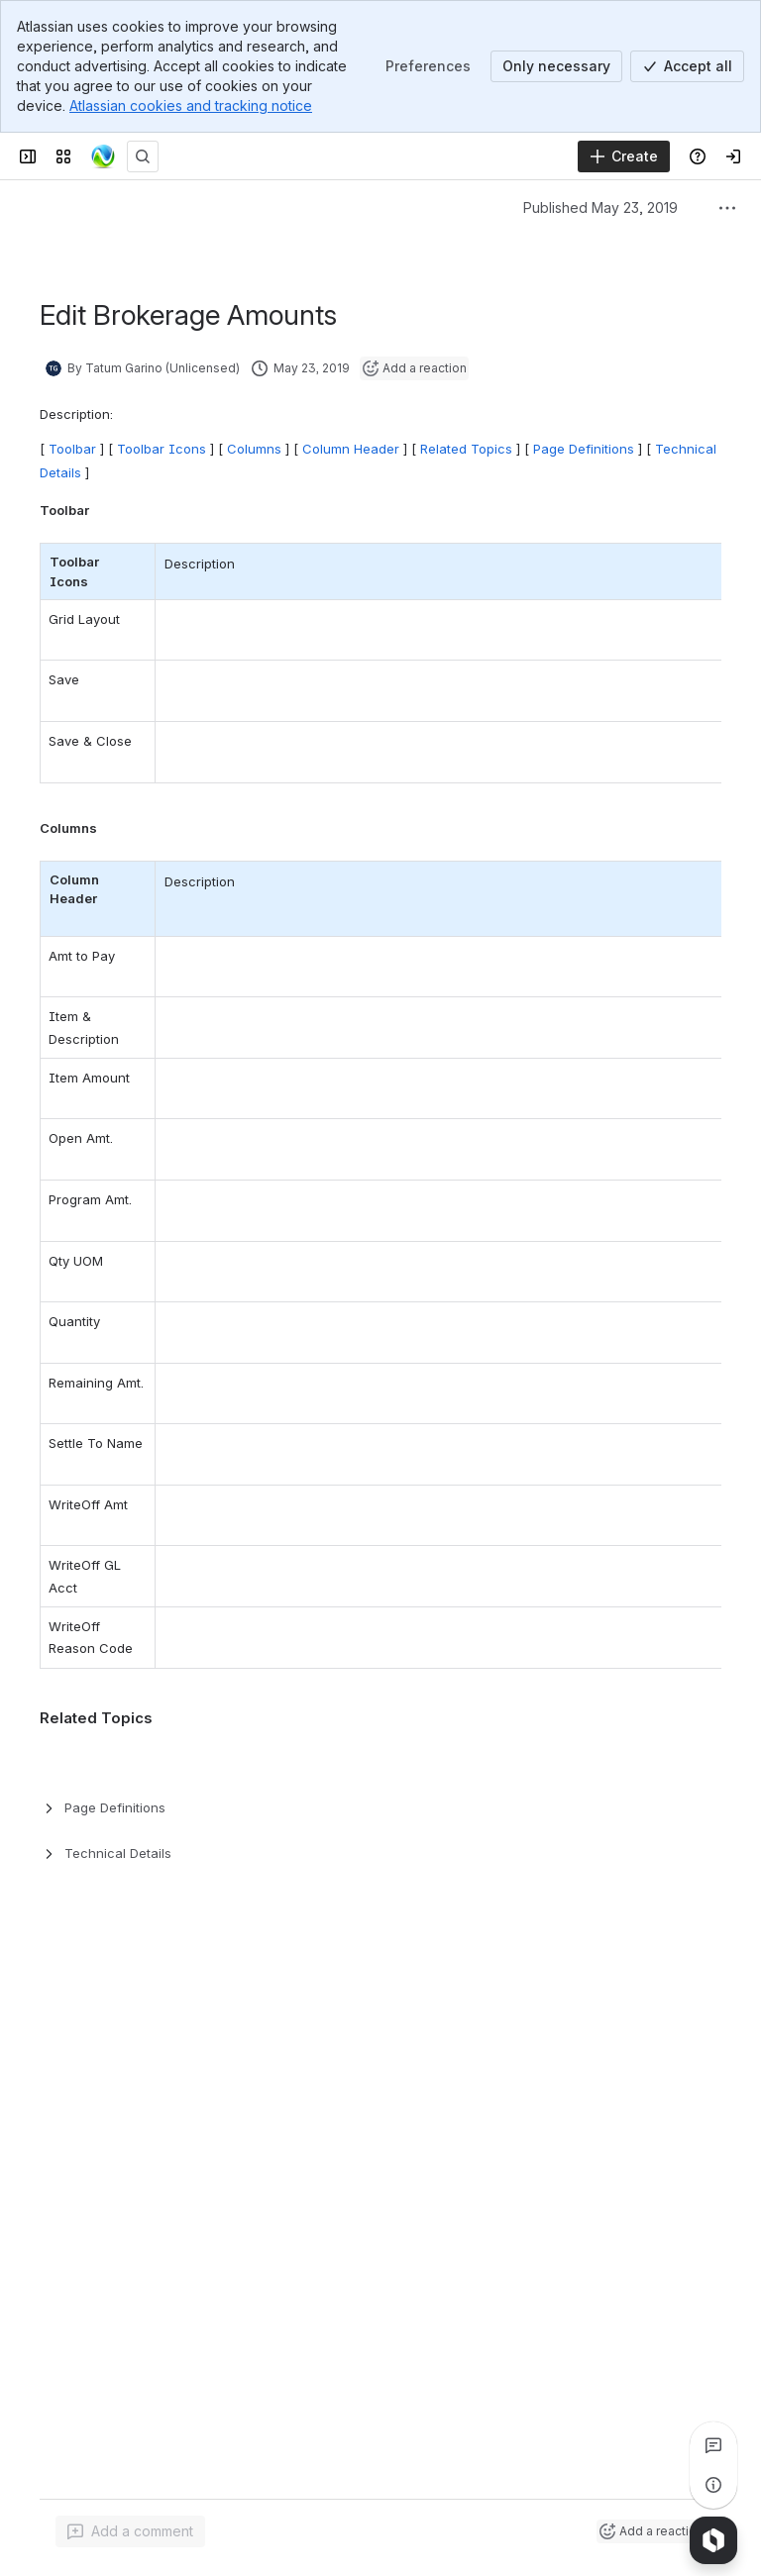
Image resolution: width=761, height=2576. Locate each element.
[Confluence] (103, 156)
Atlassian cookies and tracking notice (190, 105)
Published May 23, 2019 (600, 207)
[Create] (624, 156)
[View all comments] (713, 2445)
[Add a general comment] (130, 2531)
